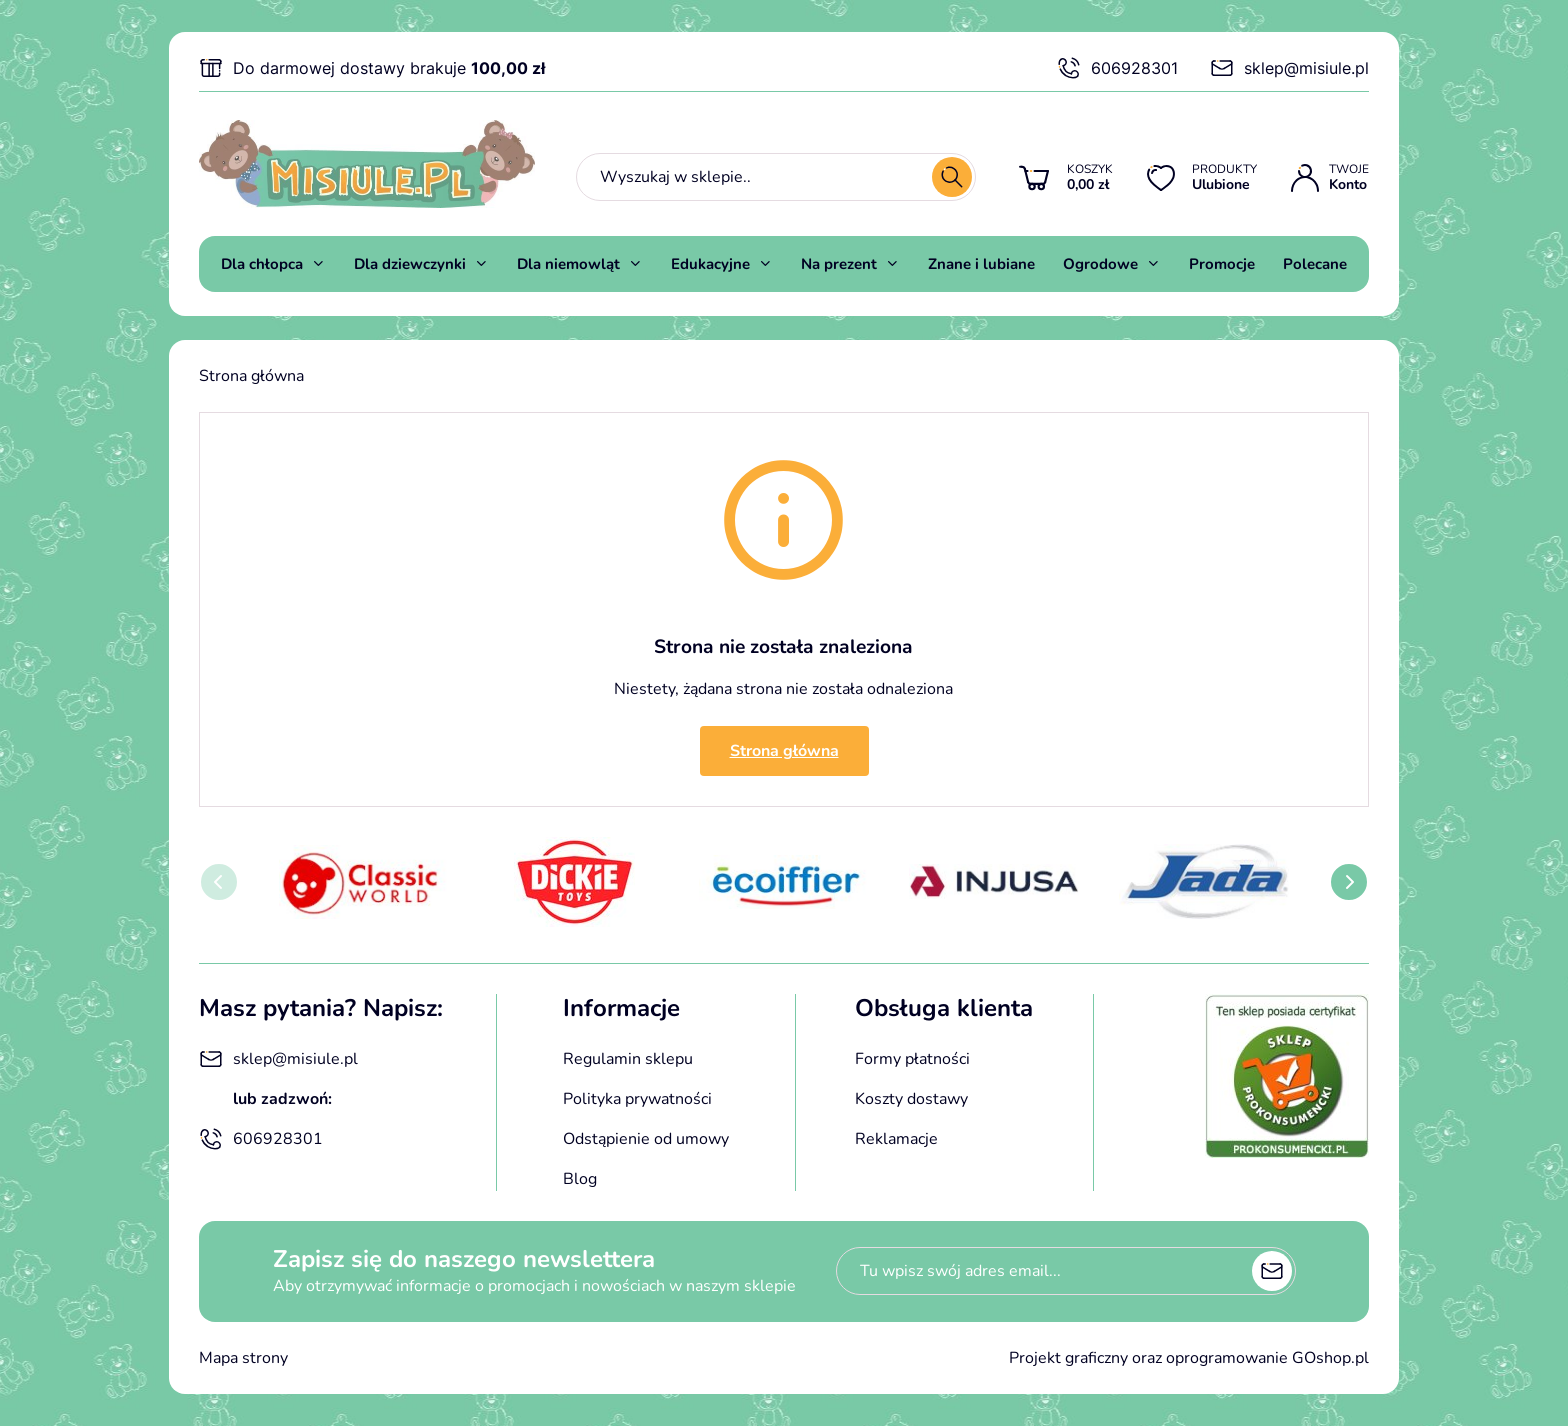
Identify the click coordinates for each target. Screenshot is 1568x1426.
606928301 (1117, 68)
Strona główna (251, 376)
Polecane (1315, 264)
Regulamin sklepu (628, 1059)
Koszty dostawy (911, 1099)
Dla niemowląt (568, 264)
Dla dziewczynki (410, 264)
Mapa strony (243, 1358)
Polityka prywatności (637, 1099)
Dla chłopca (262, 264)
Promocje (1222, 264)
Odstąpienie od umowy (646, 1139)
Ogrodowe (1100, 264)
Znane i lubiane (981, 264)
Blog (580, 1179)
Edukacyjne (710, 264)
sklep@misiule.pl (1289, 68)
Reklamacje (896, 1139)
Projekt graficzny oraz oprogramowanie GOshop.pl (1189, 1358)
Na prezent (839, 264)
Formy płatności (912, 1059)
